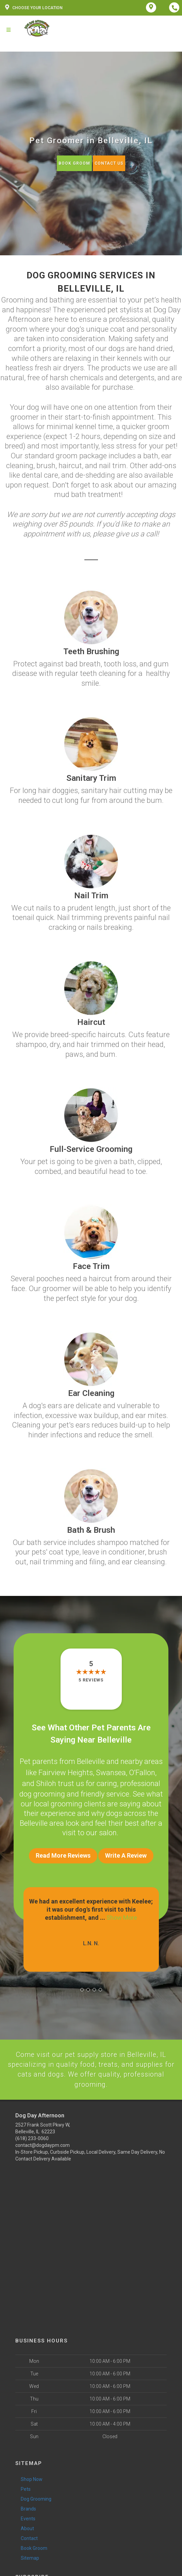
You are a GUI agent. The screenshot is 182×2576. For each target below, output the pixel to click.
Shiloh (46, 1780)
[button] (82, 1985)
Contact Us (109, 163)
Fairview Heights (65, 1770)
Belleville (91, 1760)
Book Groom (73, 163)
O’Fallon (142, 1770)
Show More (121, 1913)
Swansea (111, 1770)
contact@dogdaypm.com (42, 2143)
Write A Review (126, 1851)
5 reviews (91, 1679)
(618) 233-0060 (32, 2136)
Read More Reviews (63, 1851)
